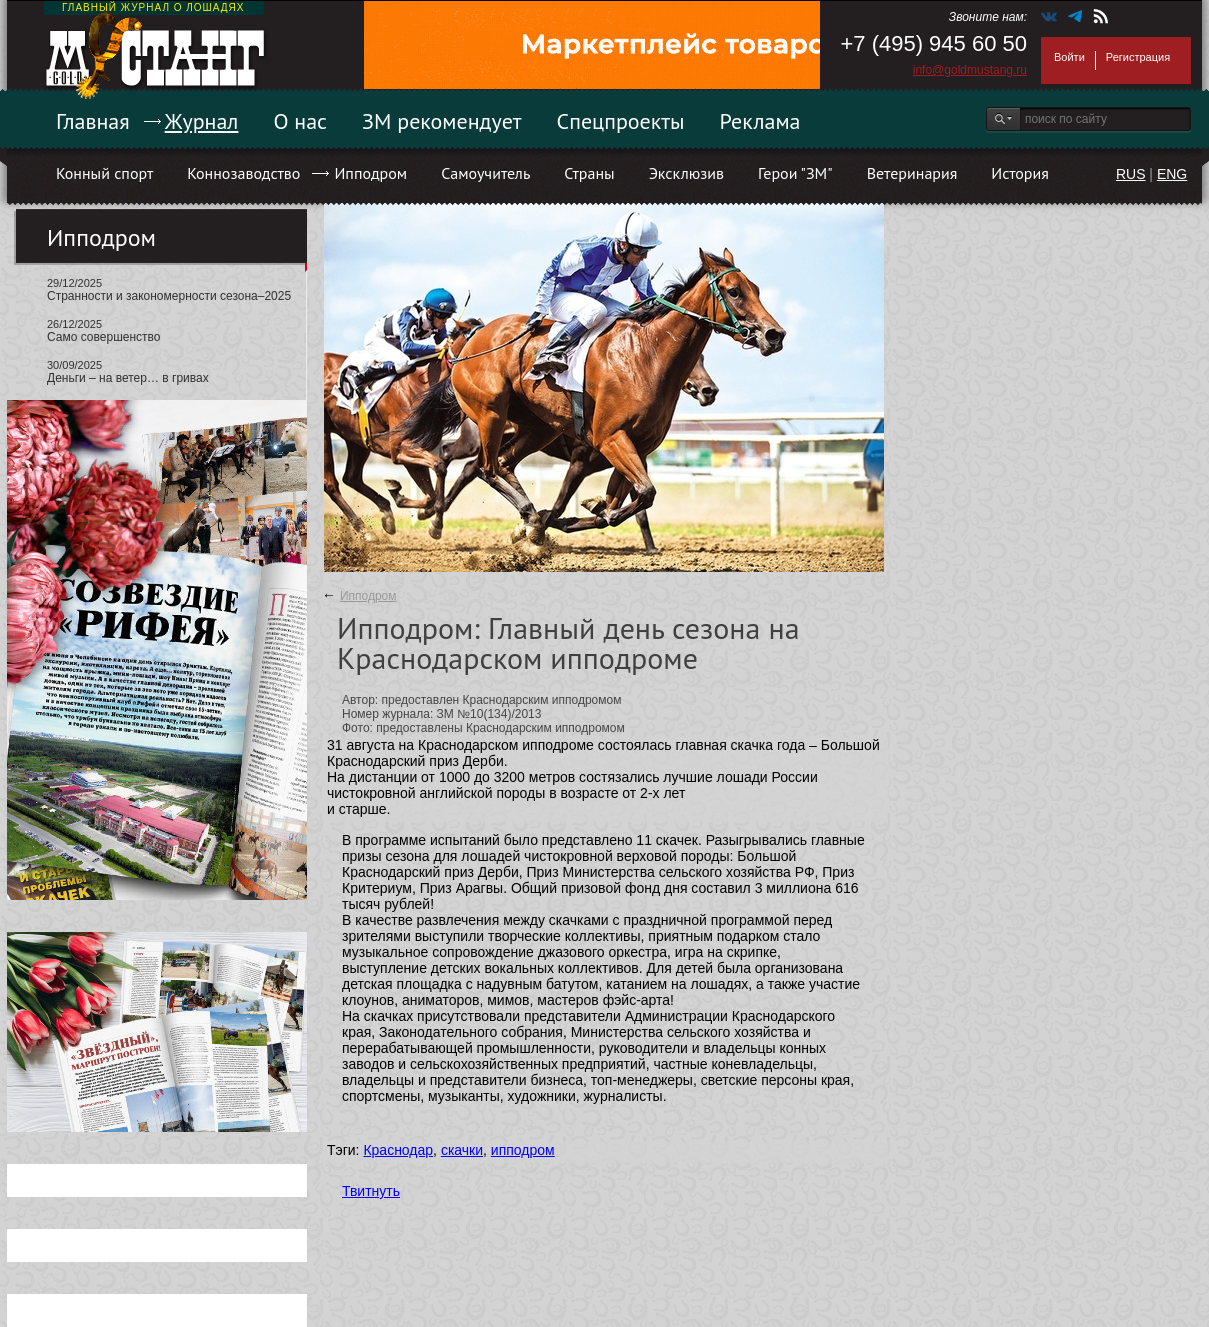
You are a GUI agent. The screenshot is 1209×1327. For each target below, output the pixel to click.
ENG (1172, 174)
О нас (300, 121)
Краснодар (398, 1150)
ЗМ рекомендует (442, 121)
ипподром (523, 1150)
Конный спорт (104, 173)
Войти (1069, 57)
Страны (589, 173)
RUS (1131, 174)
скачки (462, 1150)
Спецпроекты (621, 121)
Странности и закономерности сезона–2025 (169, 296)
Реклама (760, 121)
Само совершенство (103, 337)
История (1020, 173)
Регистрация (1138, 57)
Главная (93, 121)
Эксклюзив (686, 173)
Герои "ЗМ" (795, 173)
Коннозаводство (243, 173)
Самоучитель (485, 173)
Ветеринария (912, 173)
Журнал (202, 121)
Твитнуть (371, 1191)
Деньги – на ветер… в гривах (128, 378)
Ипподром (370, 173)
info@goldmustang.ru (970, 70)
